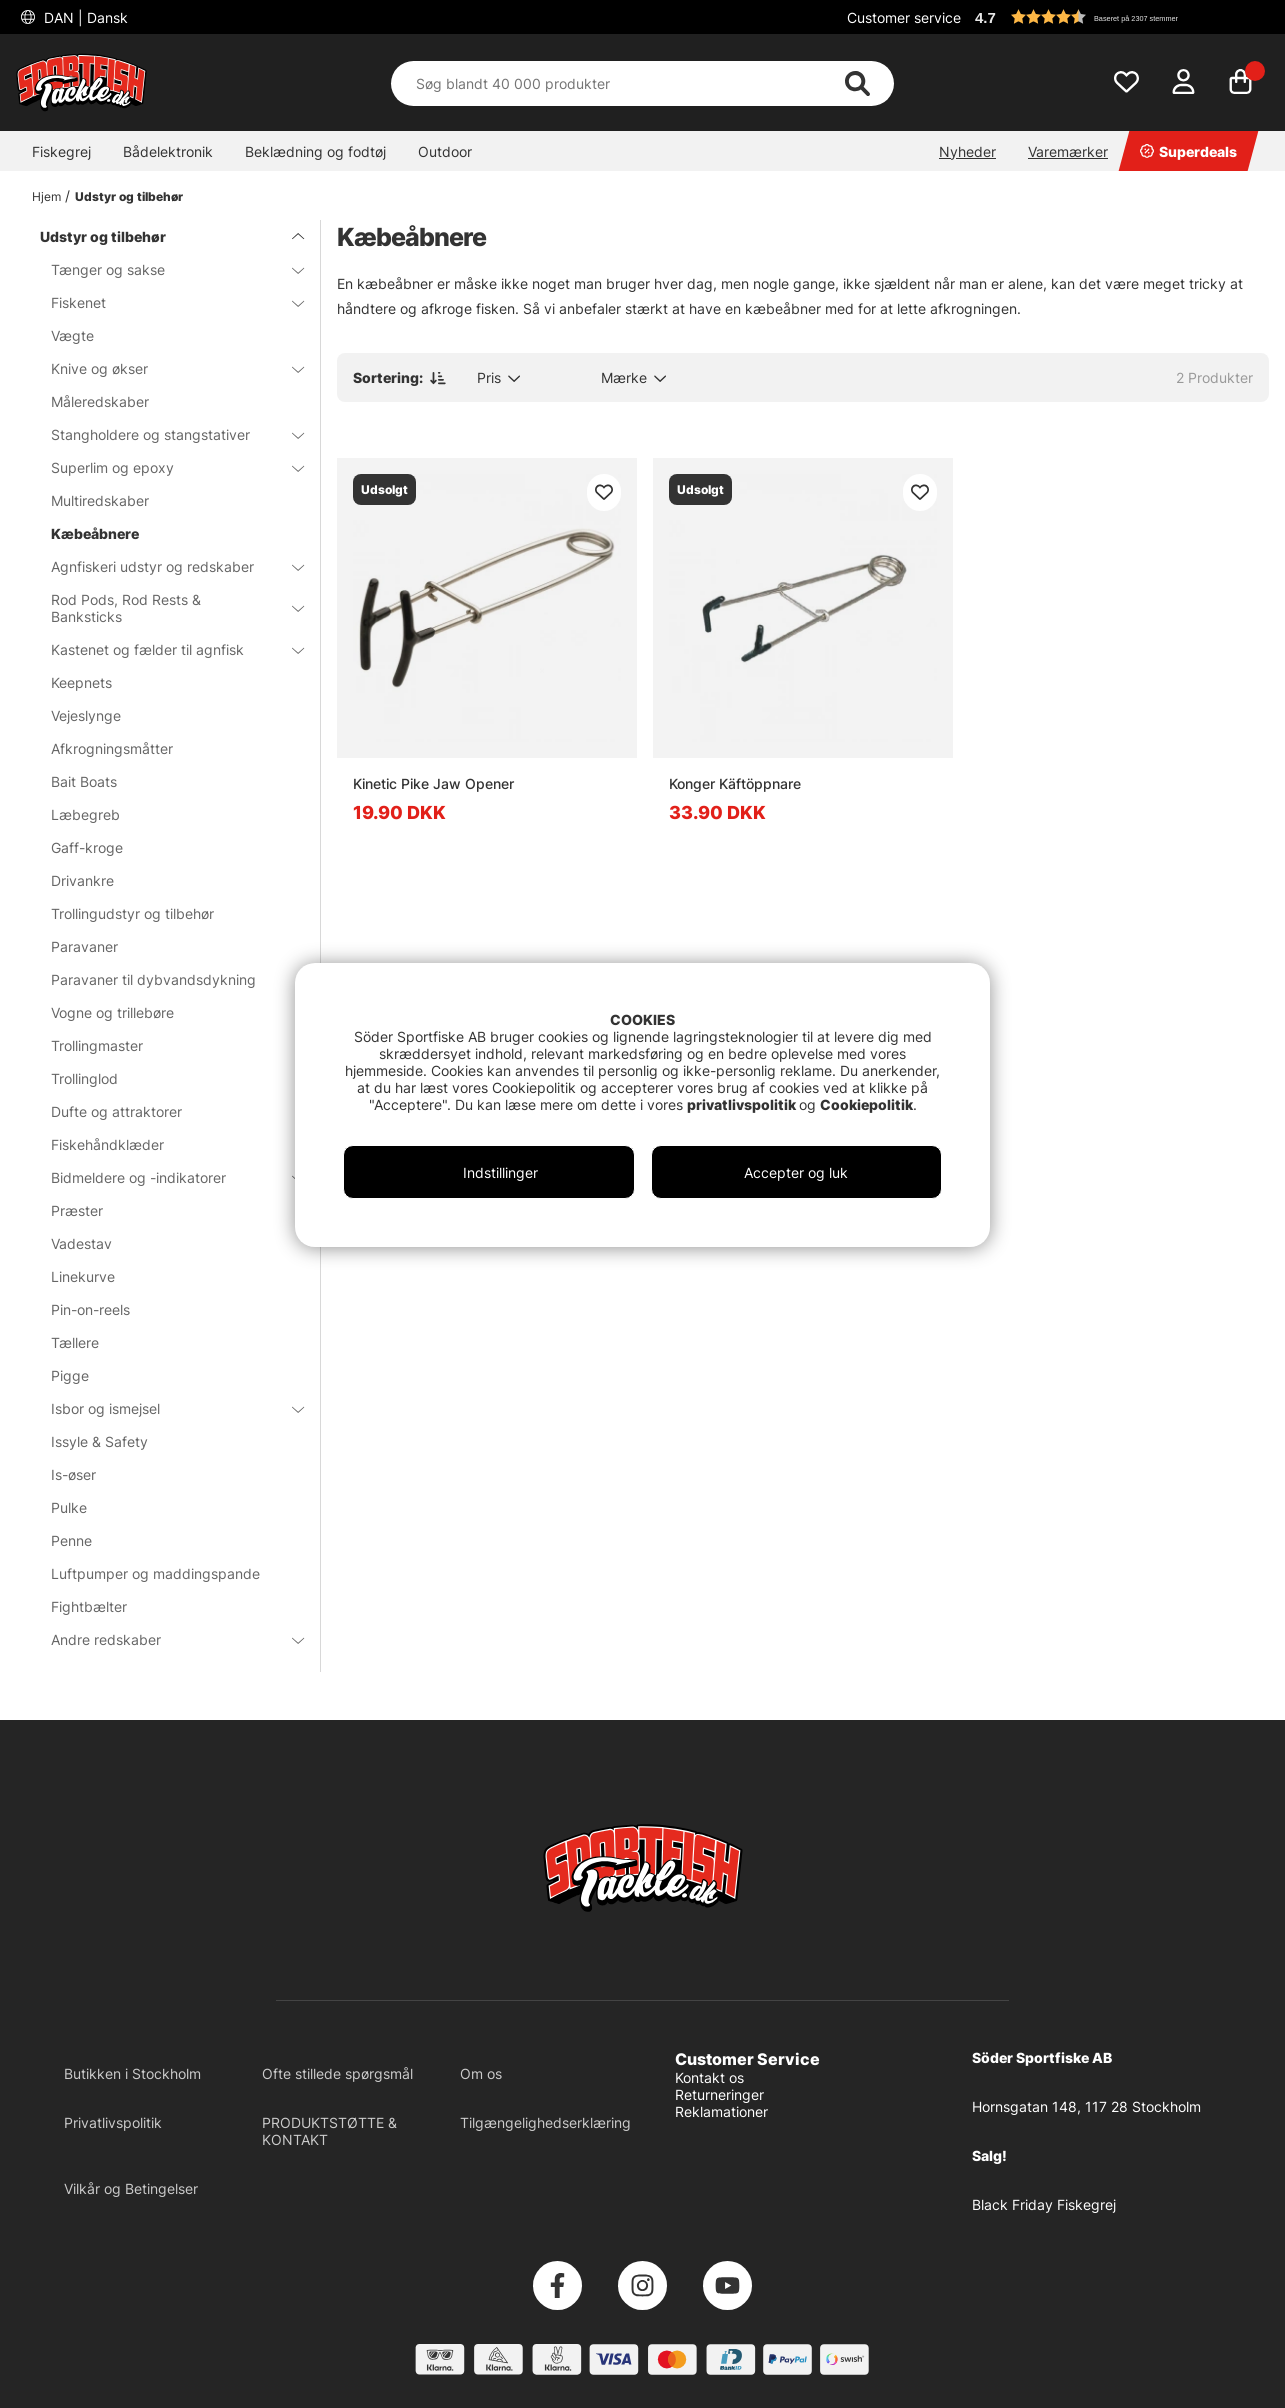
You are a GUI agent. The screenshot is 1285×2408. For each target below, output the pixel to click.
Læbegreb (85, 814)
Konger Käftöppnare (735, 783)
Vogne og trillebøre (112, 1012)
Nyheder (967, 151)
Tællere (75, 1342)
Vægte (72, 335)
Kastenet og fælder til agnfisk (165, 649)
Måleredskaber (100, 401)
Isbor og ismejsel (165, 1408)
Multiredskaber (100, 500)
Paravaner (84, 946)
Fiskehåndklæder (107, 1144)
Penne (71, 1540)
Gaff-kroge (87, 847)
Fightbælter (89, 1606)
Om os (481, 2073)
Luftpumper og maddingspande (155, 1573)
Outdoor (445, 151)
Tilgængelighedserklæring (545, 2122)
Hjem (46, 196)
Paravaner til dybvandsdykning (153, 979)
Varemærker (1068, 151)
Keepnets (81, 682)
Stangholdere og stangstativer (165, 434)
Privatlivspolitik (113, 2122)
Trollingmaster (97, 1045)
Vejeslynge (86, 715)
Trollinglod (84, 1078)
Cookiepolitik (866, 1104)
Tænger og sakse (165, 269)
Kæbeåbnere (95, 533)
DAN (84, 17)
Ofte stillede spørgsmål (337, 2073)
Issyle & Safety (99, 1441)
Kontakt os (709, 2077)
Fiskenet (165, 302)
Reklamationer (721, 2111)
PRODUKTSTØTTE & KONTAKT (329, 2131)
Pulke (69, 1507)
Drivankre (82, 880)
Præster (77, 1210)
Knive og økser (165, 368)
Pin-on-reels (90, 1309)
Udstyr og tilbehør (129, 196)
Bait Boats (84, 781)
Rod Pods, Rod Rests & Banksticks (165, 608)
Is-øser (73, 1474)
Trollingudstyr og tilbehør (132, 913)
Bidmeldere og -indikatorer (165, 1177)
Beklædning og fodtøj (315, 151)
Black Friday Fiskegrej (1044, 2204)
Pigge (70, 1375)
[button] (1119, 17)
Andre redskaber (165, 1639)
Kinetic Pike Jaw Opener (433, 783)
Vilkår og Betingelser (131, 2188)
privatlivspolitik (743, 1104)
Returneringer (719, 2094)
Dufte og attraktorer (116, 1111)
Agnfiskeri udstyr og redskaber (165, 566)
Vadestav (81, 1243)
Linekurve (83, 1276)
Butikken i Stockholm (132, 2073)
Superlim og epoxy (165, 467)
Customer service (904, 17)
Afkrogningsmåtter (112, 748)
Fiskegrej (61, 151)
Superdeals (1188, 151)
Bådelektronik (168, 151)
